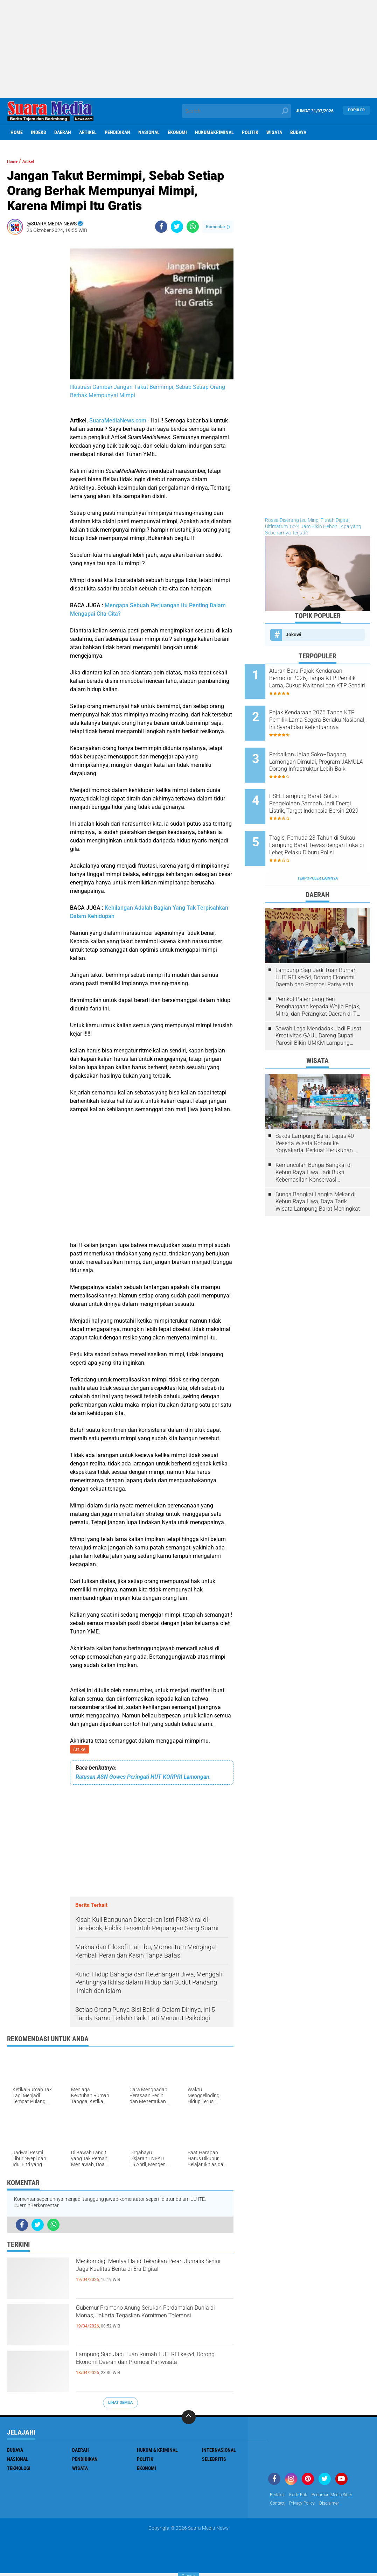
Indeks (38, 132)
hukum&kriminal (214, 132)
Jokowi (293, 634)
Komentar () (218, 226)
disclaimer (338, 2505)
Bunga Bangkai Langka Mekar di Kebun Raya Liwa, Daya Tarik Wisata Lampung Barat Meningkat (317, 1170)
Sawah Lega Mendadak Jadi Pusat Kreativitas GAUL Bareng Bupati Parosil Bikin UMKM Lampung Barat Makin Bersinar (318, 1004)
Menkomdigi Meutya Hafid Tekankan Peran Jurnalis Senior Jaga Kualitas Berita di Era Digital (148, 2276)
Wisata (274, 132)
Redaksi (278, 2496)
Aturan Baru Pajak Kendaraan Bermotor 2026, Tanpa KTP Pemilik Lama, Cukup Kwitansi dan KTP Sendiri (326, 678)
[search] (236, 111)
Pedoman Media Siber (340, 2496)
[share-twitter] (177, 226)
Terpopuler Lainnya (317, 846)
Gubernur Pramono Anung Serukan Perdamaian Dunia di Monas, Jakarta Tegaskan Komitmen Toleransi (149, 2323)
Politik (250, 132)
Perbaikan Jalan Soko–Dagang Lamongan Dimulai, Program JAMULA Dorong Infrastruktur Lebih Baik (323, 749)
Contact (278, 2505)
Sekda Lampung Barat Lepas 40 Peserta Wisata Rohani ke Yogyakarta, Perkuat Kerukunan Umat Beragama (314, 1111)
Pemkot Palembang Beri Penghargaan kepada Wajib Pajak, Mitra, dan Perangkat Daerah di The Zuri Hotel (319, 975)
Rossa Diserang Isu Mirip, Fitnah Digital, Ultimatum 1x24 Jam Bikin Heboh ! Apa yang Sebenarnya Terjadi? (313, 526)
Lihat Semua (120, 2404)
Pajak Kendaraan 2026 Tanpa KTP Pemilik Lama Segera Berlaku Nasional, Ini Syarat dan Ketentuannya (326, 713)
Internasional (219, 2451)
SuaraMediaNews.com (117, 420)
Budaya (298, 132)
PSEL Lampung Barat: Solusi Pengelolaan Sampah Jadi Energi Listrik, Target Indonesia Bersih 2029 (327, 784)
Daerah (62, 132)
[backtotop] (189, 2419)
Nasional (149, 132)
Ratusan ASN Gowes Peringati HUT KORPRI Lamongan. (143, 1778)
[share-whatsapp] (193, 226)
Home (17, 132)
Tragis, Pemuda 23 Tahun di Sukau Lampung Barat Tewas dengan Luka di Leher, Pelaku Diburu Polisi (325, 820)
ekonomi (177, 132)
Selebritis (214, 2460)
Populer (356, 110)
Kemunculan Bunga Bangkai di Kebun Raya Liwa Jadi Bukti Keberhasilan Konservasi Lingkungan (313, 1141)
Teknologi (18, 2469)
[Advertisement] (188, 49)
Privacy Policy (307, 2505)
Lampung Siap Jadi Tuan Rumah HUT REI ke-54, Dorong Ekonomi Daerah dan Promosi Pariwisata (153, 2369)
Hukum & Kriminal (157, 2451)
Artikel (88, 132)
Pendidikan (117, 132)
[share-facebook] (161, 226)
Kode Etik (302, 2496)
